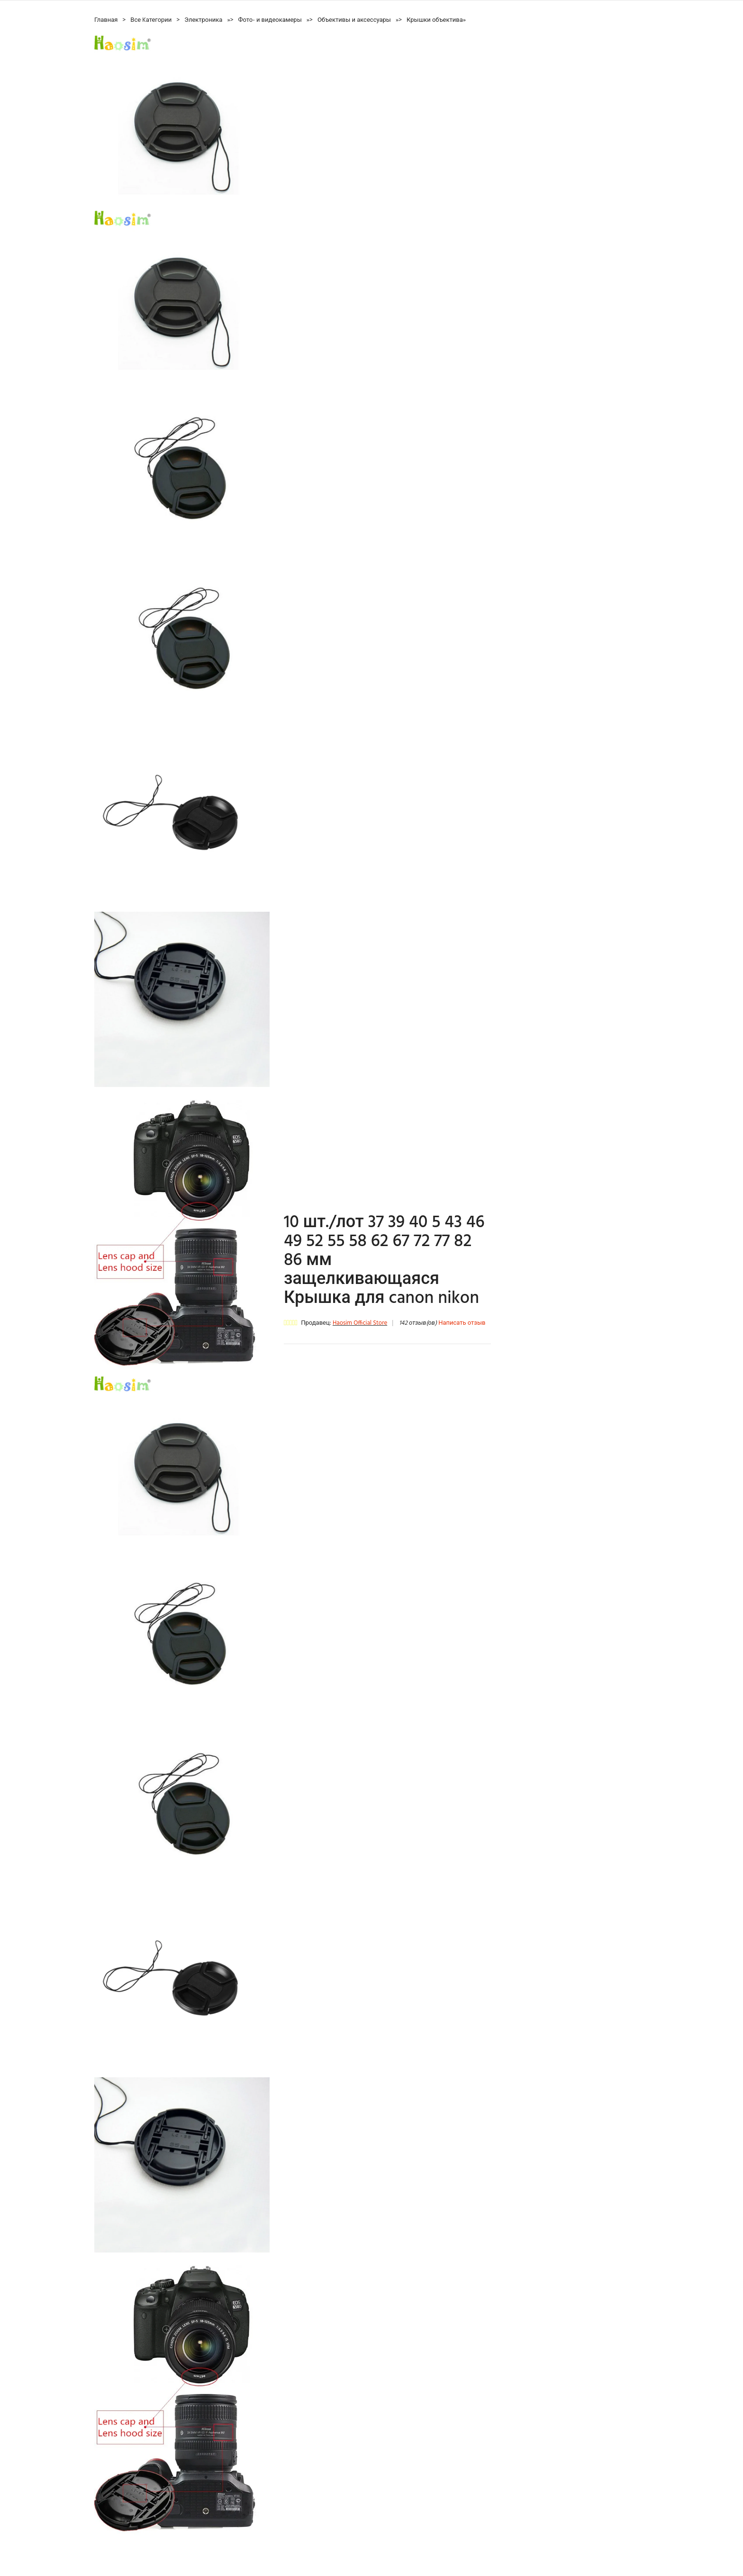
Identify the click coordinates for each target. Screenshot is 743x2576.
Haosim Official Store (360, 1323)
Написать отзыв (461, 1323)
